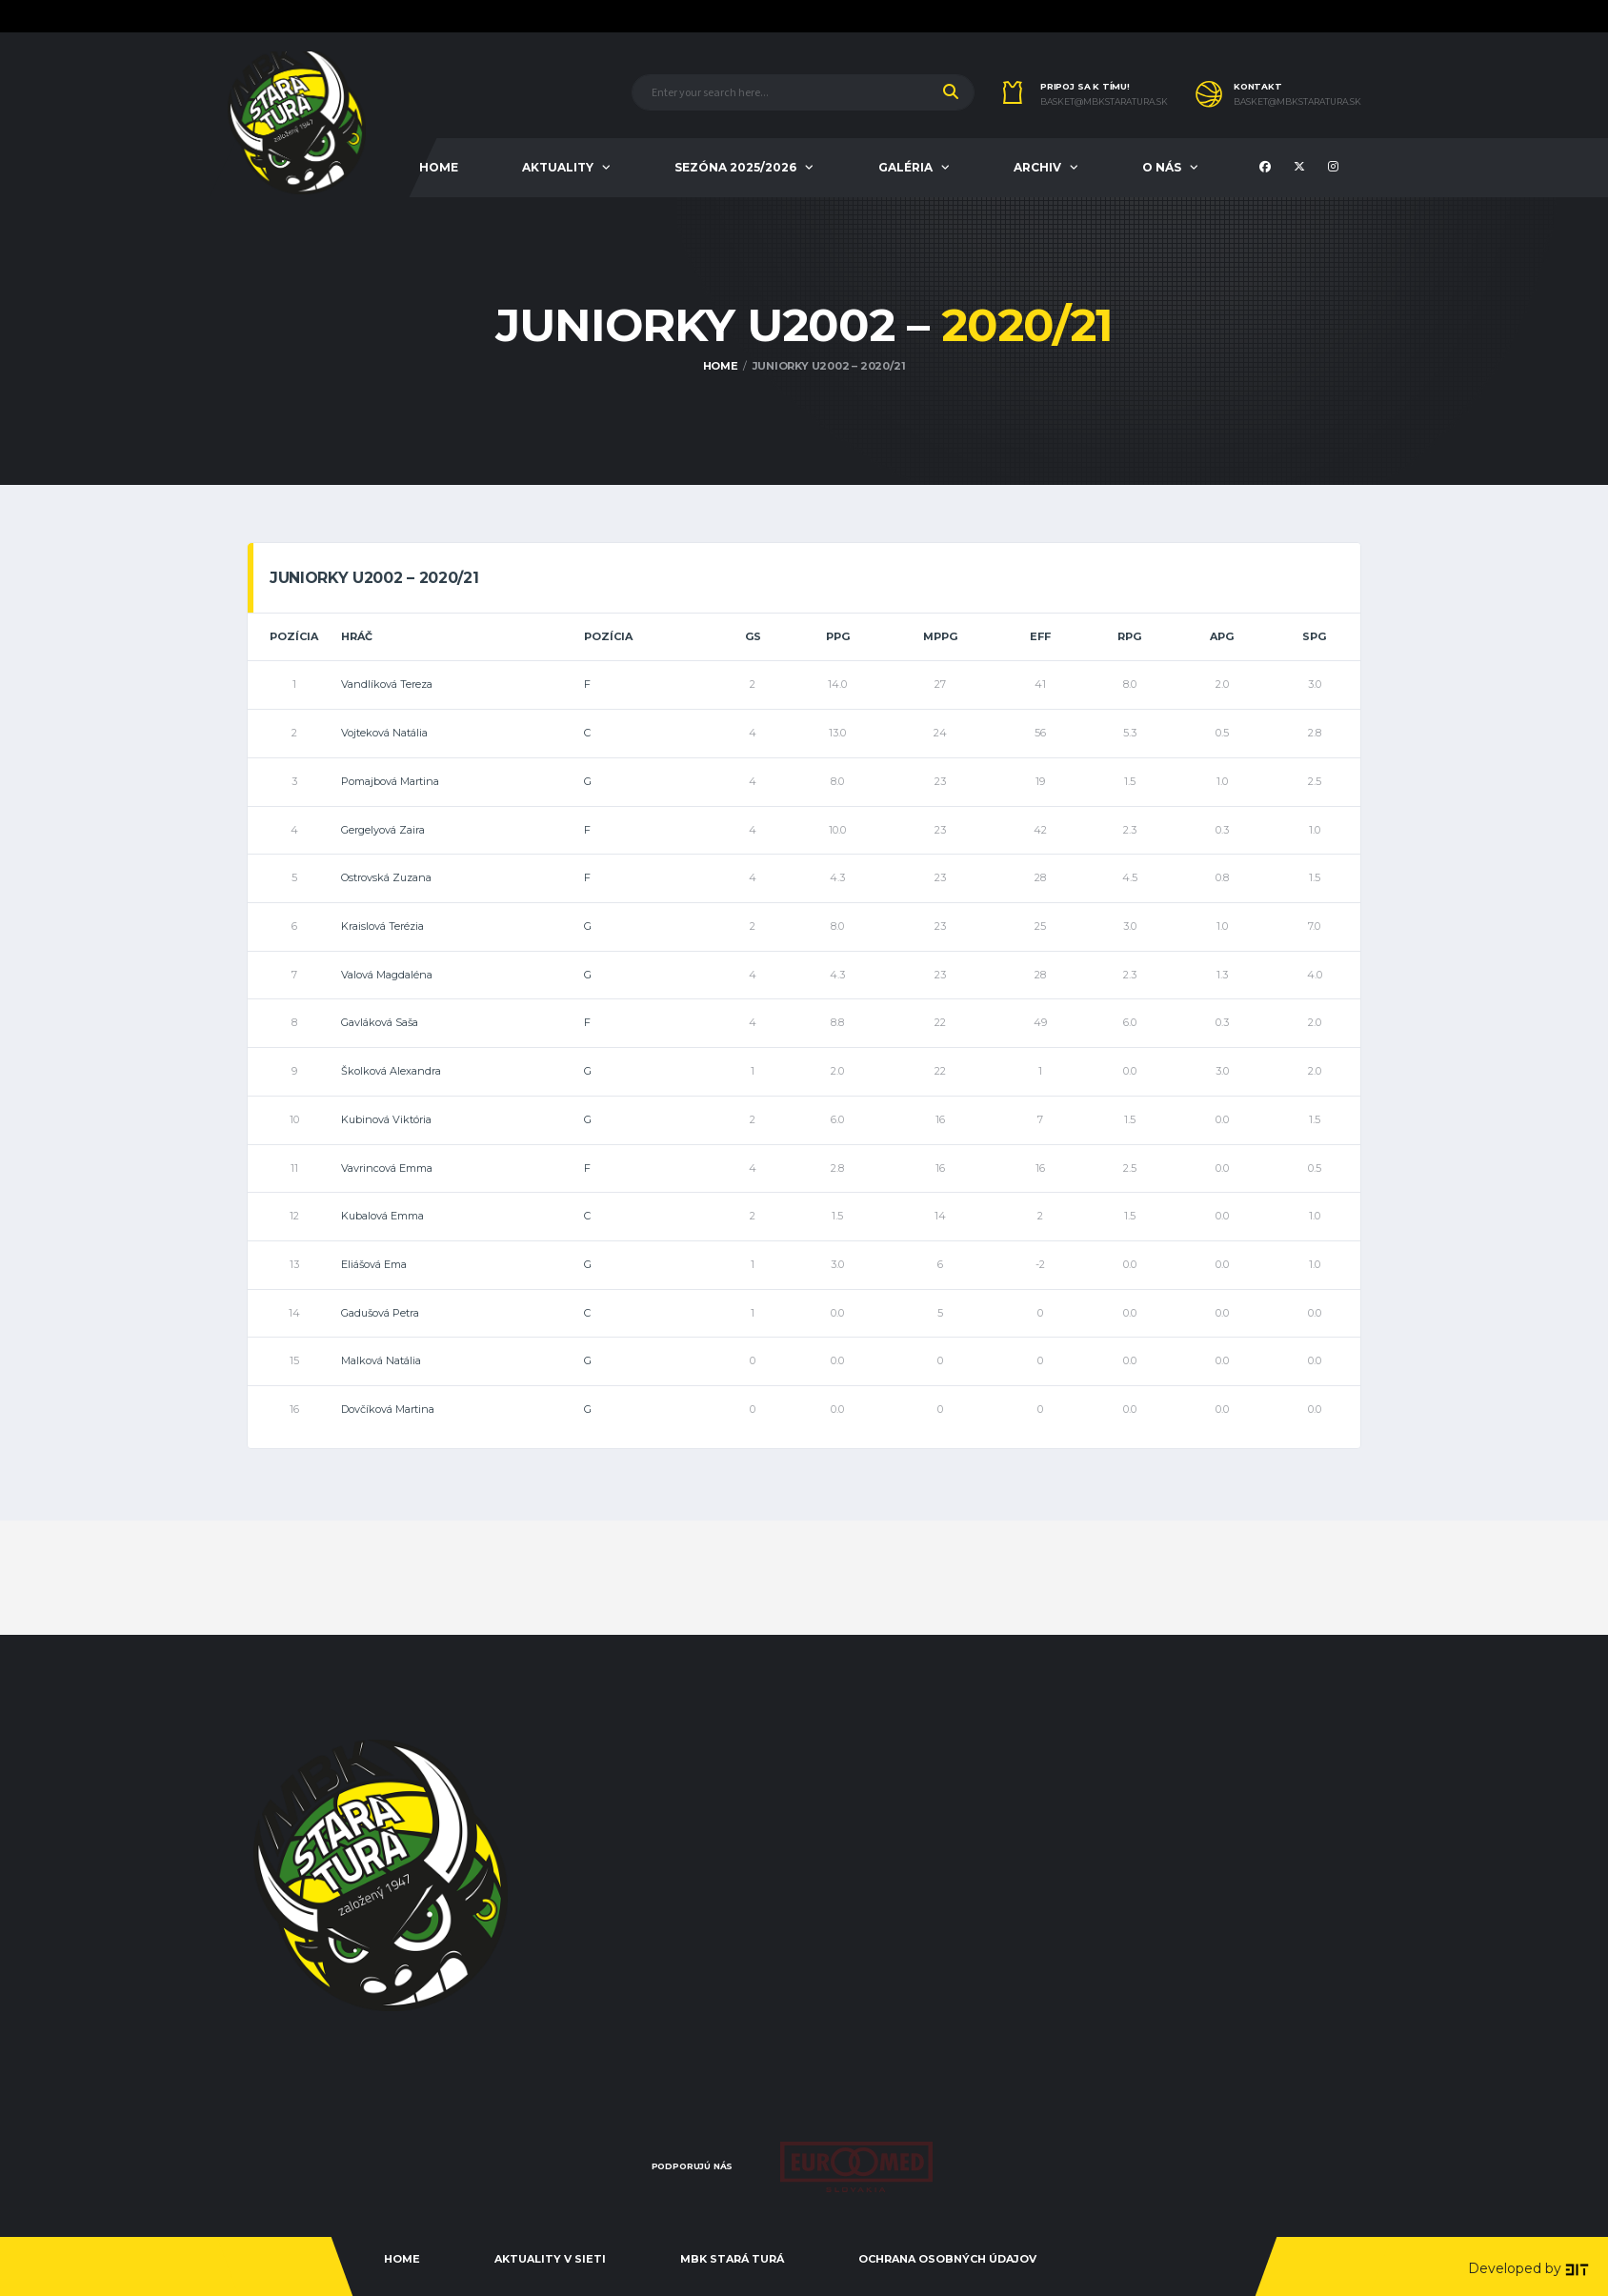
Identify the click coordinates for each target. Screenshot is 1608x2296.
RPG (1129, 636)
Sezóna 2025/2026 (735, 167)
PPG (838, 636)
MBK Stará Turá (732, 2259)
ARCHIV (1037, 167)
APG (1222, 636)
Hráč (356, 636)
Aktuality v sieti (550, 2259)
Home (402, 2259)
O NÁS (1161, 167)
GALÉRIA (905, 167)
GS (753, 636)
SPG (1314, 636)
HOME (438, 167)
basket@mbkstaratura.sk (1104, 102)
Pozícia (294, 636)
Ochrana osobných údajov (947, 2259)
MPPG (940, 636)
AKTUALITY (557, 167)
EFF (1040, 636)
